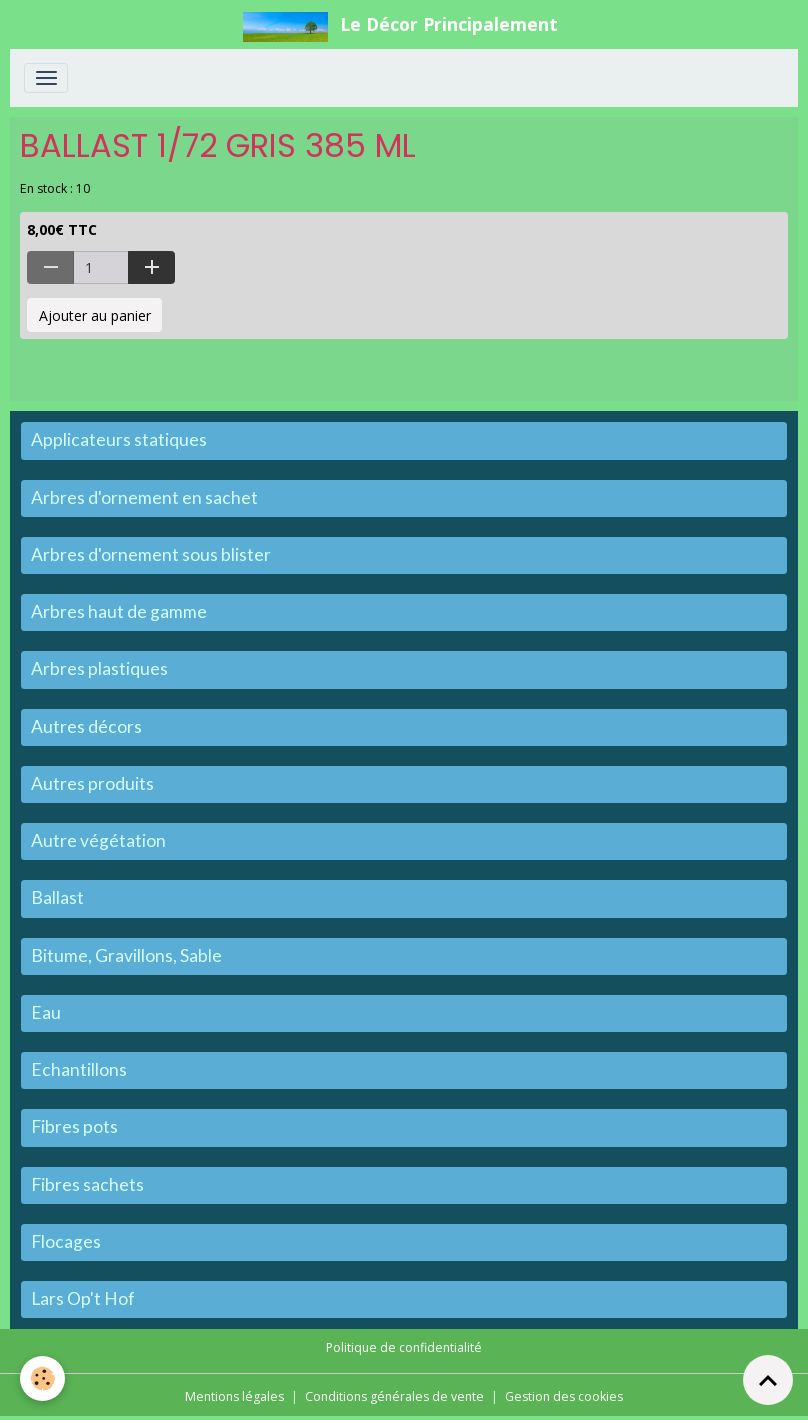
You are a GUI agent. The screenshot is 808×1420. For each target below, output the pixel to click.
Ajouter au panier (95, 315)
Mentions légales (234, 1396)
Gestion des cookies (564, 1396)
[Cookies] (42, 1378)
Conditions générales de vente (394, 1396)
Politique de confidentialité (404, 1347)
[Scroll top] (768, 1380)
